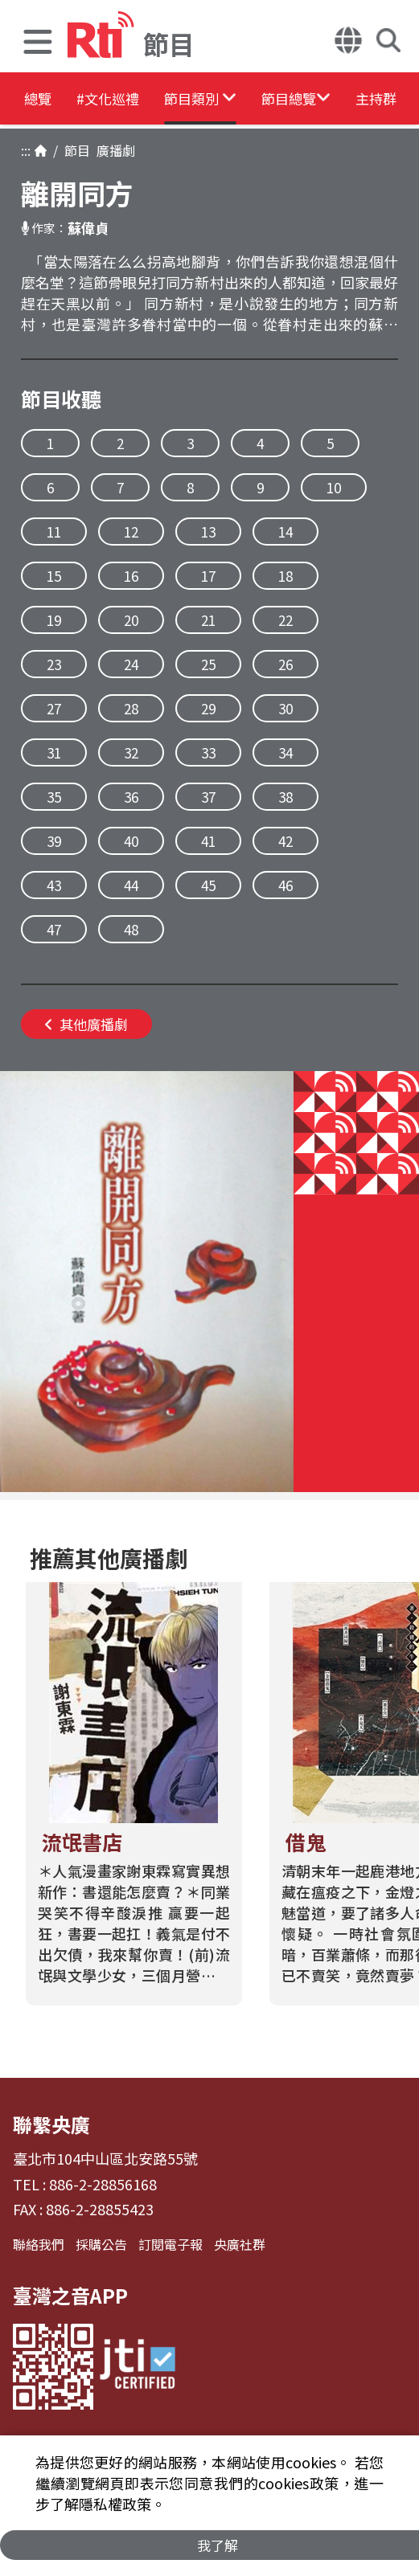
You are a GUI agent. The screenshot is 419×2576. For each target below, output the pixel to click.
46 (285, 885)
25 (208, 664)
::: (26, 150)
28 (131, 708)
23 (54, 664)
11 (54, 531)
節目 (74, 150)
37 (208, 797)
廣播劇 (112, 150)
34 (285, 752)
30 (285, 708)
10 (334, 487)
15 (54, 576)
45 (208, 885)
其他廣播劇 (86, 1024)
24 (131, 664)
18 (285, 576)
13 (208, 531)
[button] (38, 44)
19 (54, 620)
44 (131, 885)
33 (208, 752)
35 (54, 797)
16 (131, 576)
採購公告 (101, 2244)
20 (131, 620)
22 (285, 620)
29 (208, 708)
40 (131, 841)
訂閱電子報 (170, 2244)
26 (285, 664)
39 (54, 841)
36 (131, 797)
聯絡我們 (38, 2244)
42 (285, 841)
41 (208, 841)
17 (208, 576)
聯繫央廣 (51, 2124)
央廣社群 (239, 2244)
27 (54, 708)
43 (54, 885)
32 (131, 752)
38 (285, 797)
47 (54, 929)
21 (208, 620)
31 (54, 752)
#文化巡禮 (133, 100)
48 (131, 929)
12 (131, 531)
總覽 (40, 100)
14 (285, 531)
